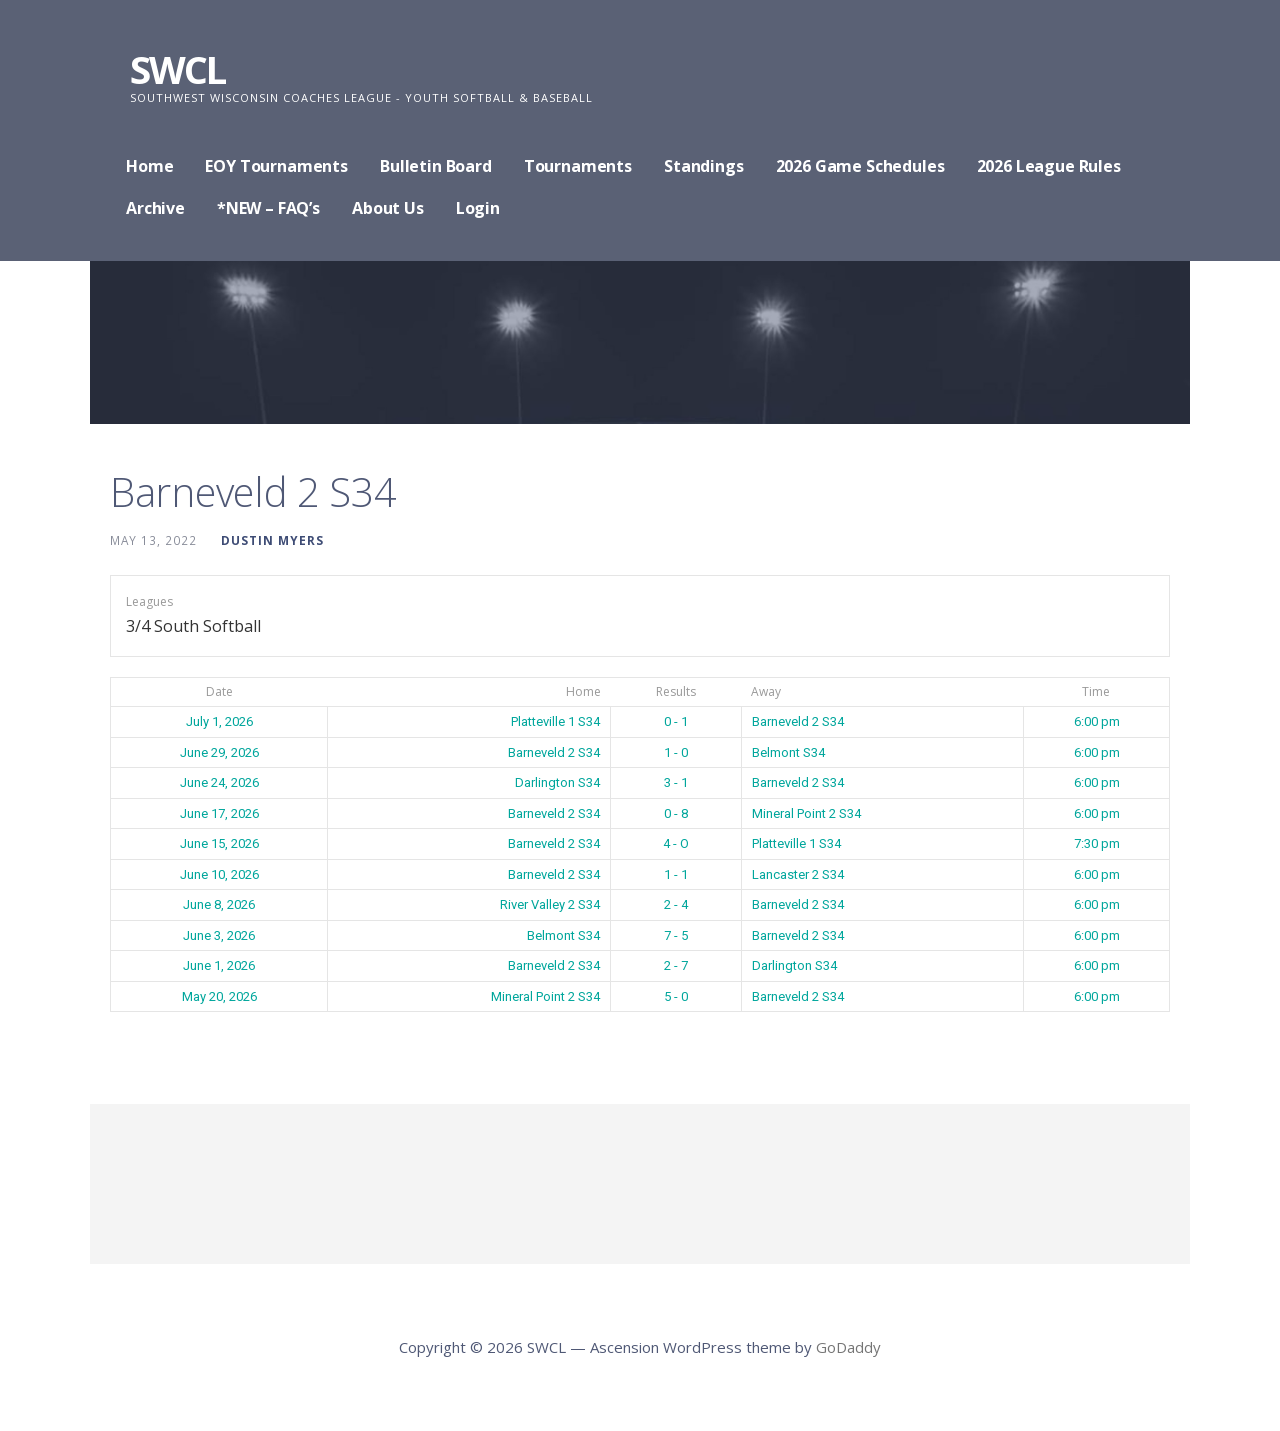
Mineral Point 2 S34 (806, 813)
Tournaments (578, 166)
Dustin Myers (272, 540)
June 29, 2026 (219, 752)
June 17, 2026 (219, 813)
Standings (704, 166)
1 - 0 (676, 752)
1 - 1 (676, 874)
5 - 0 (676, 996)
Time (1096, 691)
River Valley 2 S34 (550, 904)
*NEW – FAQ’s (268, 208)
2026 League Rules (1049, 166)
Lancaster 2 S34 (798, 874)
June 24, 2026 (219, 782)
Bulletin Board (436, 166)
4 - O (676, 843)
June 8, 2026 (219, 904)
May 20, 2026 (219, 996)
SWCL (177, 69)
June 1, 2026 (219, 965)
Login (478, 208)
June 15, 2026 (219, 843)
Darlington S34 (557, 782)
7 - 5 (676, 935)
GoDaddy (848, 1347)
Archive (155, 208)
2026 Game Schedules (860, 166)
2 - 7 (676, 965)
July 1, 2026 (219, 721)
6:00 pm (1097, 721)
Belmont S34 (788, 752)
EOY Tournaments (276, 166)
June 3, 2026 (219, 935)
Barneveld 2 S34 (798, 721)
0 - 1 (676, 721)
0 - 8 (676, 813)
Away (766, 691)
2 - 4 (676, 904)
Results (676, 691)
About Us (388, 208)
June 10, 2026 (219, 874)
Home (149, 166)
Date (219, 691)
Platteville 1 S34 (555, 721)
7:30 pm (1097, 843)
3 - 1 (676, 782)
